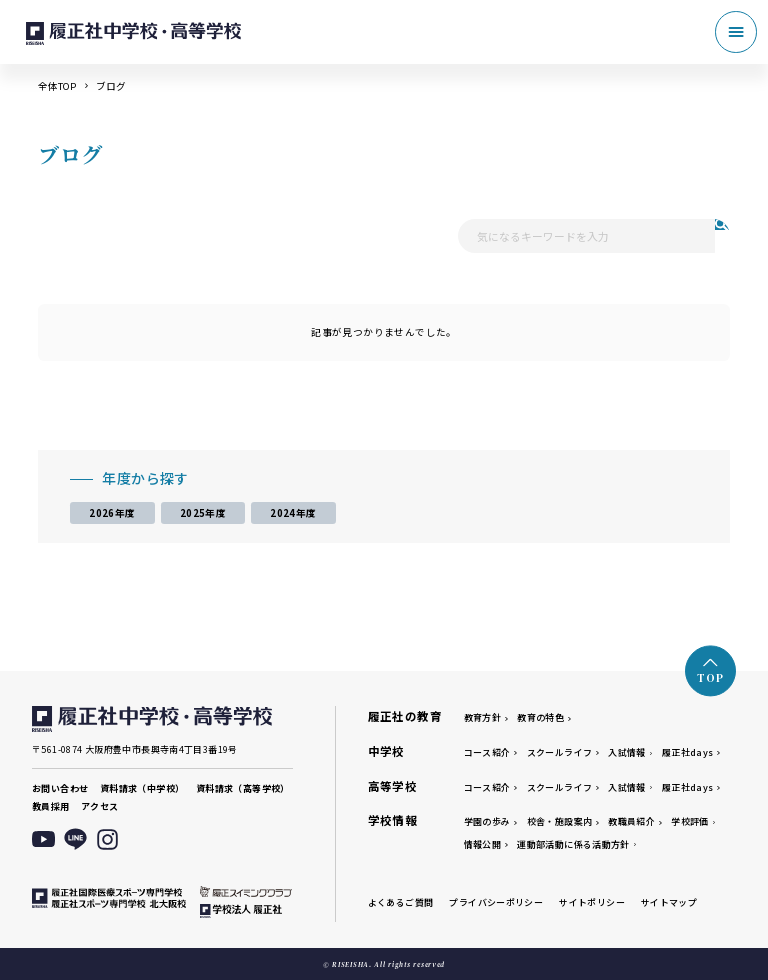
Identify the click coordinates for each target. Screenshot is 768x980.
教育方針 (483, 717)
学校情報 (393, 820)
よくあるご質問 (401, 902)
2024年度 (293, 513)
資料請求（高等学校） (243, 788)
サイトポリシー (592, 902)
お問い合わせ (60, 788)
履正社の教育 (405, 716)
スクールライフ (560, 752)
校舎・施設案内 (560, 821)
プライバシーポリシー (496, 902)
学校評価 (690, 821)
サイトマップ (669, 902)
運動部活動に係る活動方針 (573, 844)
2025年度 (203, 513)
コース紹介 (487, 752)
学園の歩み (487, 821)
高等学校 (393, 786)
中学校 (386, 751)
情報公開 (483, 844)
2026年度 (112, 513)
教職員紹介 (631, 821)
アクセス (100, 806)
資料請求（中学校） (142, 788)
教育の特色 (540, 717)
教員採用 (51, 806)
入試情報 (627, 752)
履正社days (688, 752)
